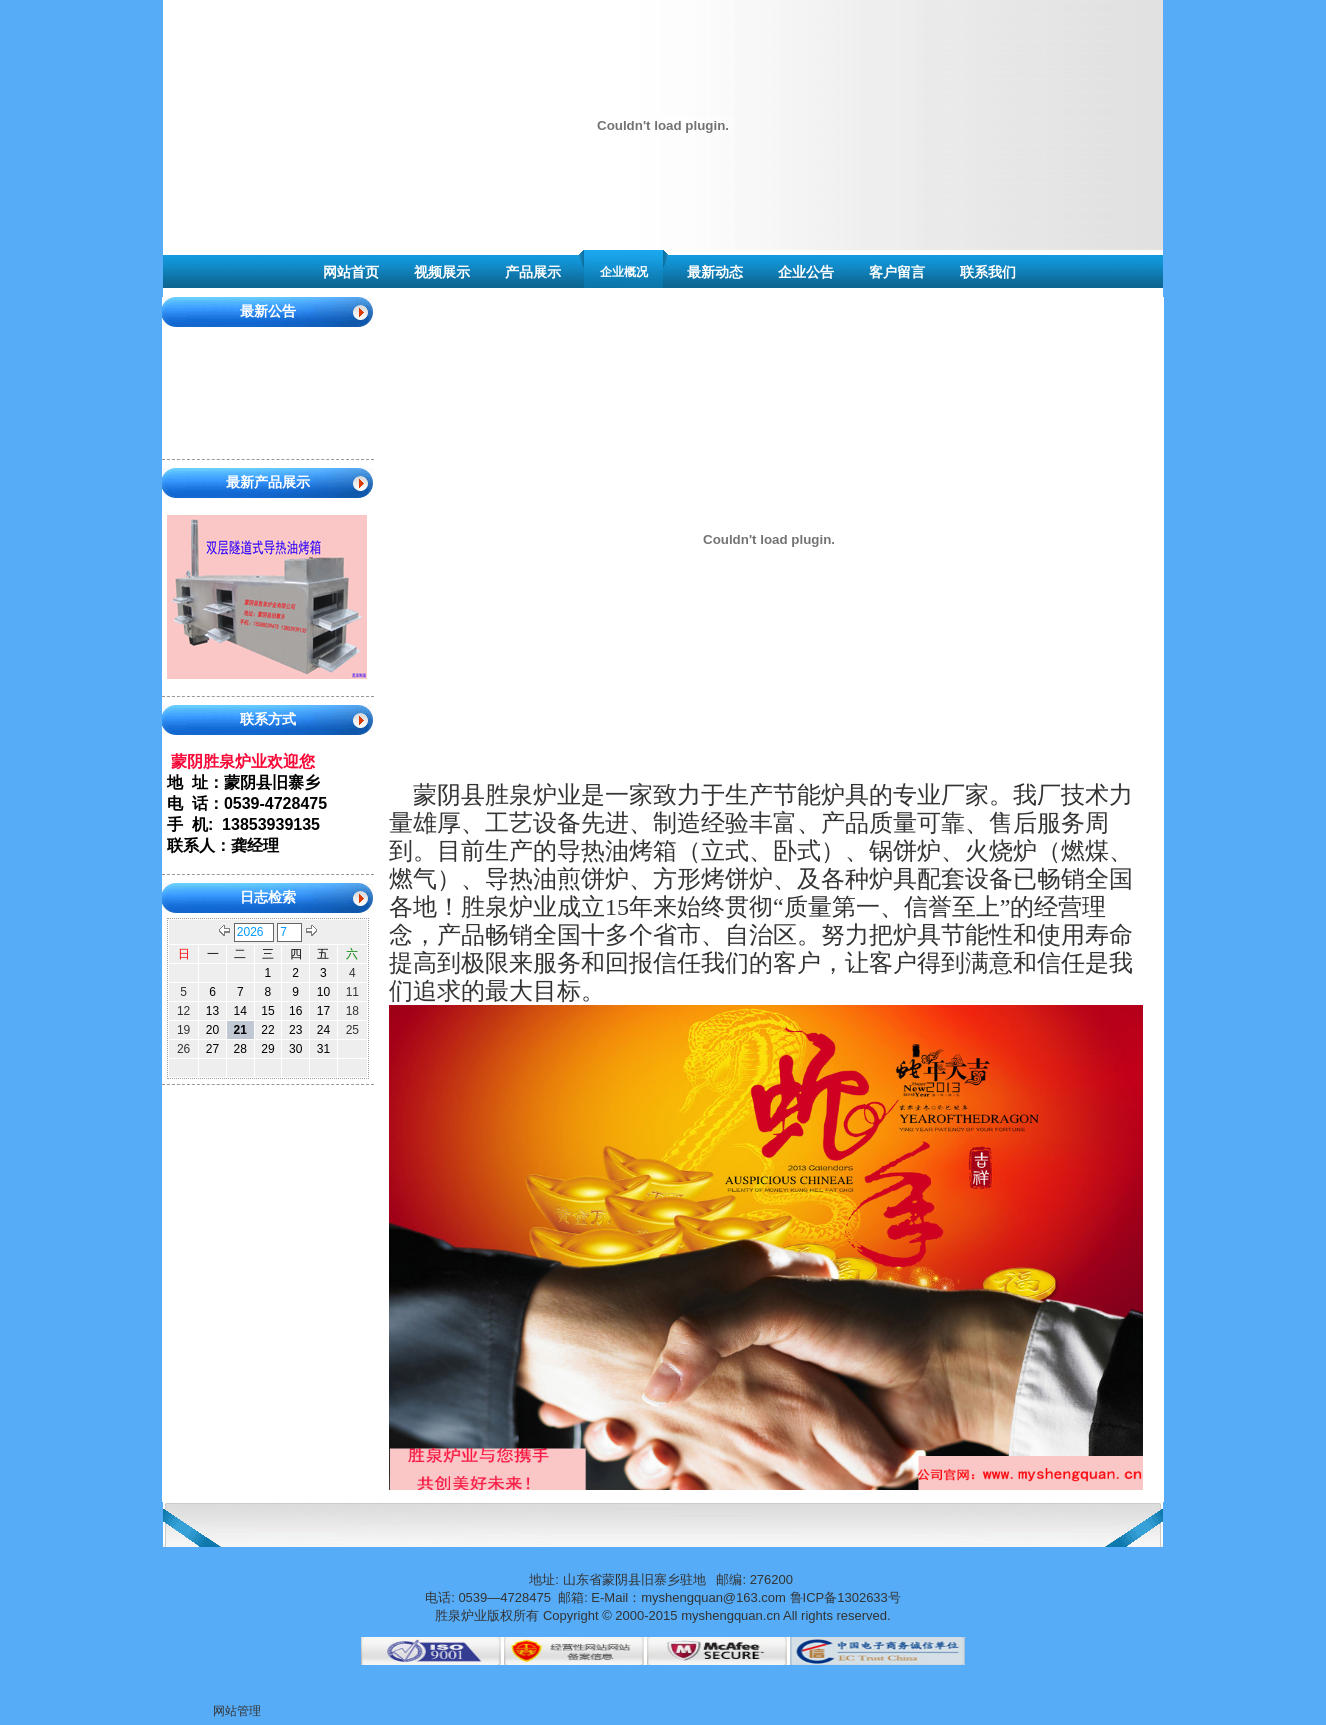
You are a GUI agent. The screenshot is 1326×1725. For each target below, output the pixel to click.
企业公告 (806, 272)
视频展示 (442, 272)
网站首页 (351, 272)
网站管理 (237, 1711)
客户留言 (897, 272)
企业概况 (624, 272)
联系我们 (988, 272)
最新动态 (715, 272)
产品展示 (533, 272)
